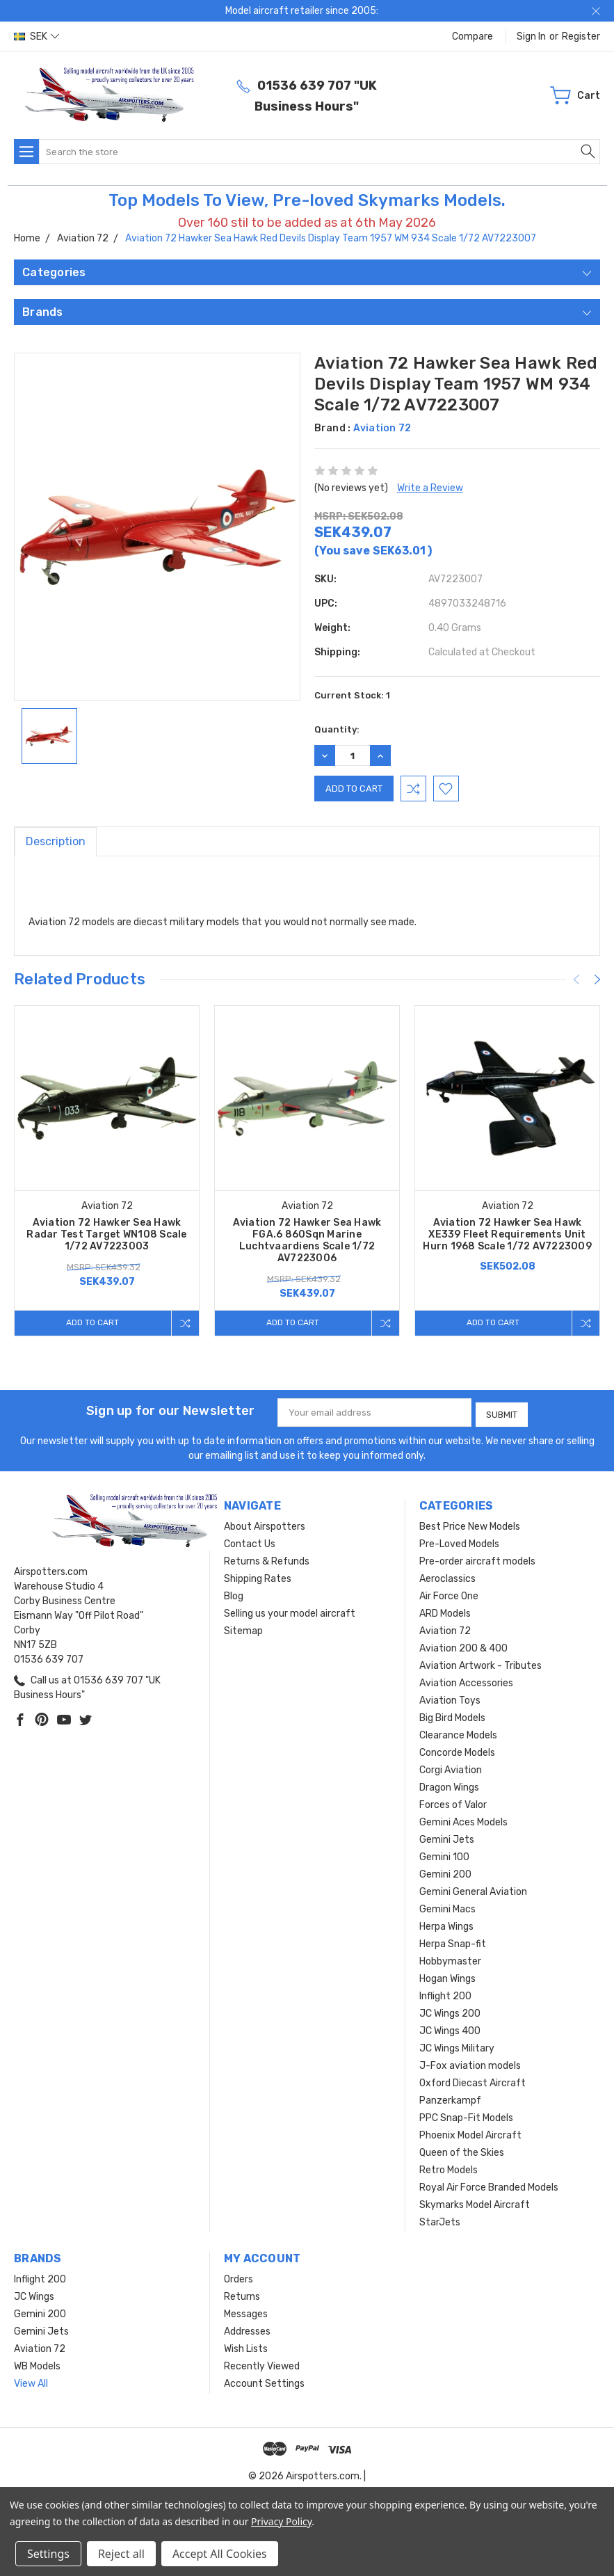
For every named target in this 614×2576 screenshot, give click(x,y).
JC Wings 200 (449, 2011)
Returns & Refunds (266, 1559)
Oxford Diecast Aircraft (472, 2080)
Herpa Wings (446, 1924)
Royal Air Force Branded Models (488, 2185)
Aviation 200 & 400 (463, 1645)
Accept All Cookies (219, 2553)
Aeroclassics (447, 1576)
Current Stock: (352, 695)
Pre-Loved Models (459, 1541)
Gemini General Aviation (473, 1889)
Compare (472, 36)
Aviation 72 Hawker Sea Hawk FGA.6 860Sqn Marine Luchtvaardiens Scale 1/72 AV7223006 (307, 1240)
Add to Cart (90, 1323)
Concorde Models (457, 1750)
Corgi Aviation (450, 1767)
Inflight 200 (445, 1993)
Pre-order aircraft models (477, 1559)
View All (31, 2381)
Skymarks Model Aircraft (474, 2202)
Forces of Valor (453, 1802)
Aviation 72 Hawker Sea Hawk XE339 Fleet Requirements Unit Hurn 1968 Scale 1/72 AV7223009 (507, 1234)
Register (581, 36)
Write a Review (430, 488)
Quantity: (336, 729)
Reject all (121, 2553)
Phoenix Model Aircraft (470, 2132)
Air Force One (448, 1593)
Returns (242, 2294)
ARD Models (445, 1611)
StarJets (439, 2219)
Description (56, 841)
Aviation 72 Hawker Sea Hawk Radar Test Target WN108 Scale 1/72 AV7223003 (106, 1234)
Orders (238, 2276)
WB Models (37, 2363)
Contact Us (249, 1541)
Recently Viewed (262, 2363)
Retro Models (448, 2167)
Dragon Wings (449, 1785)
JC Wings (34, 2294)
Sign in (531, 36)
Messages (246, 2311)
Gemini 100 (444, 1854)
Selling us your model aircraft (289, 1611)
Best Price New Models (469, 1524)
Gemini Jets (446, 1837)
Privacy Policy (281, 2521)
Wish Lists (246, 2346)
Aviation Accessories (466, 1680)
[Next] (597, 979)
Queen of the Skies (461, 2150)
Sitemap (243, 1628)
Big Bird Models (452, 1715)
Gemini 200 (445, 1872)
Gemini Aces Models (463, 1819)
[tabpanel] (107, 1170)
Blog (233, 1593)
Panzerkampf (450, 2098)
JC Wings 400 (449, 2028)
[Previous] (576, 979)
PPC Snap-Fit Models (466, 2115)
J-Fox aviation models (470, 2063)
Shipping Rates (257, 1576)
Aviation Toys (449, 1698)
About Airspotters (264, 1524)
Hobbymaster (450, 1959)
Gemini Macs (447, 1906)
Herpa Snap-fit (452, 1941)
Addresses (247, 2329)
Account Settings (264, 2381)
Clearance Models (458, 1732)
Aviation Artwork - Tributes (480, 1663)
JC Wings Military (456, 2045)
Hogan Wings (447, 1976)
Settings (48, 2553)
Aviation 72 (445, 1628)
